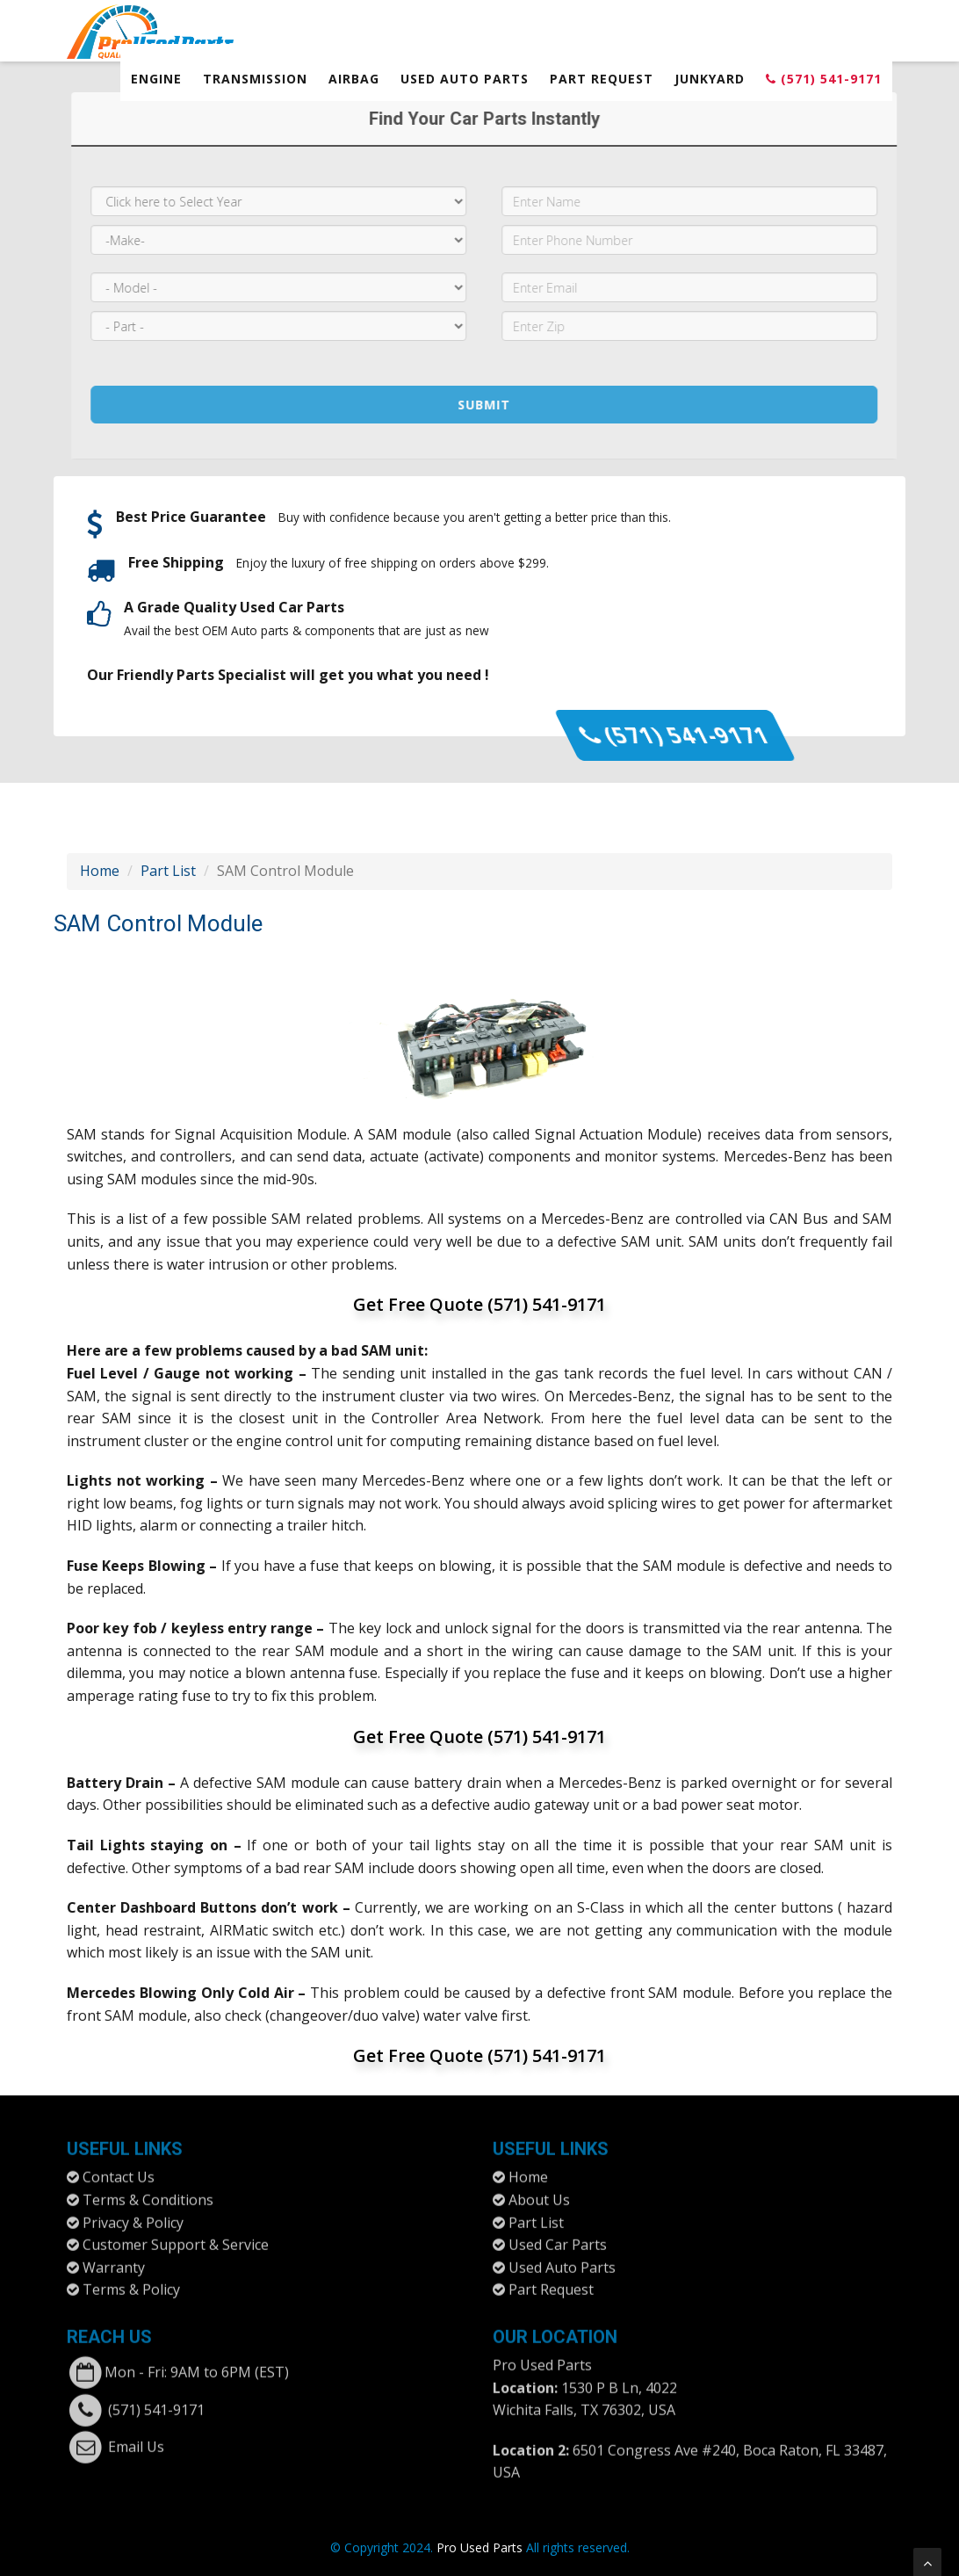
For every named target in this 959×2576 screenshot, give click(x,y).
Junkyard (709, 78)
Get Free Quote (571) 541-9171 (479, 1304)
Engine (156, 78)
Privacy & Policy (133, 2213)
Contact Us (119, 2168)
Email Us (136, 2438)
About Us (539, 2191)
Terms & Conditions (148, 2191)
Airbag (353, 78)
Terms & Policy (131, 2280)
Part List (168, 870)
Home (99, 870)
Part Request (601, 78)
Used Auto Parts (464, 78)
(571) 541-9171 (824, 78)
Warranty (114, 2258)
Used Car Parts (557, 2236)
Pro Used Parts (542, 2356)
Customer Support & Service (176, 2236)
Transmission (255, 78)
